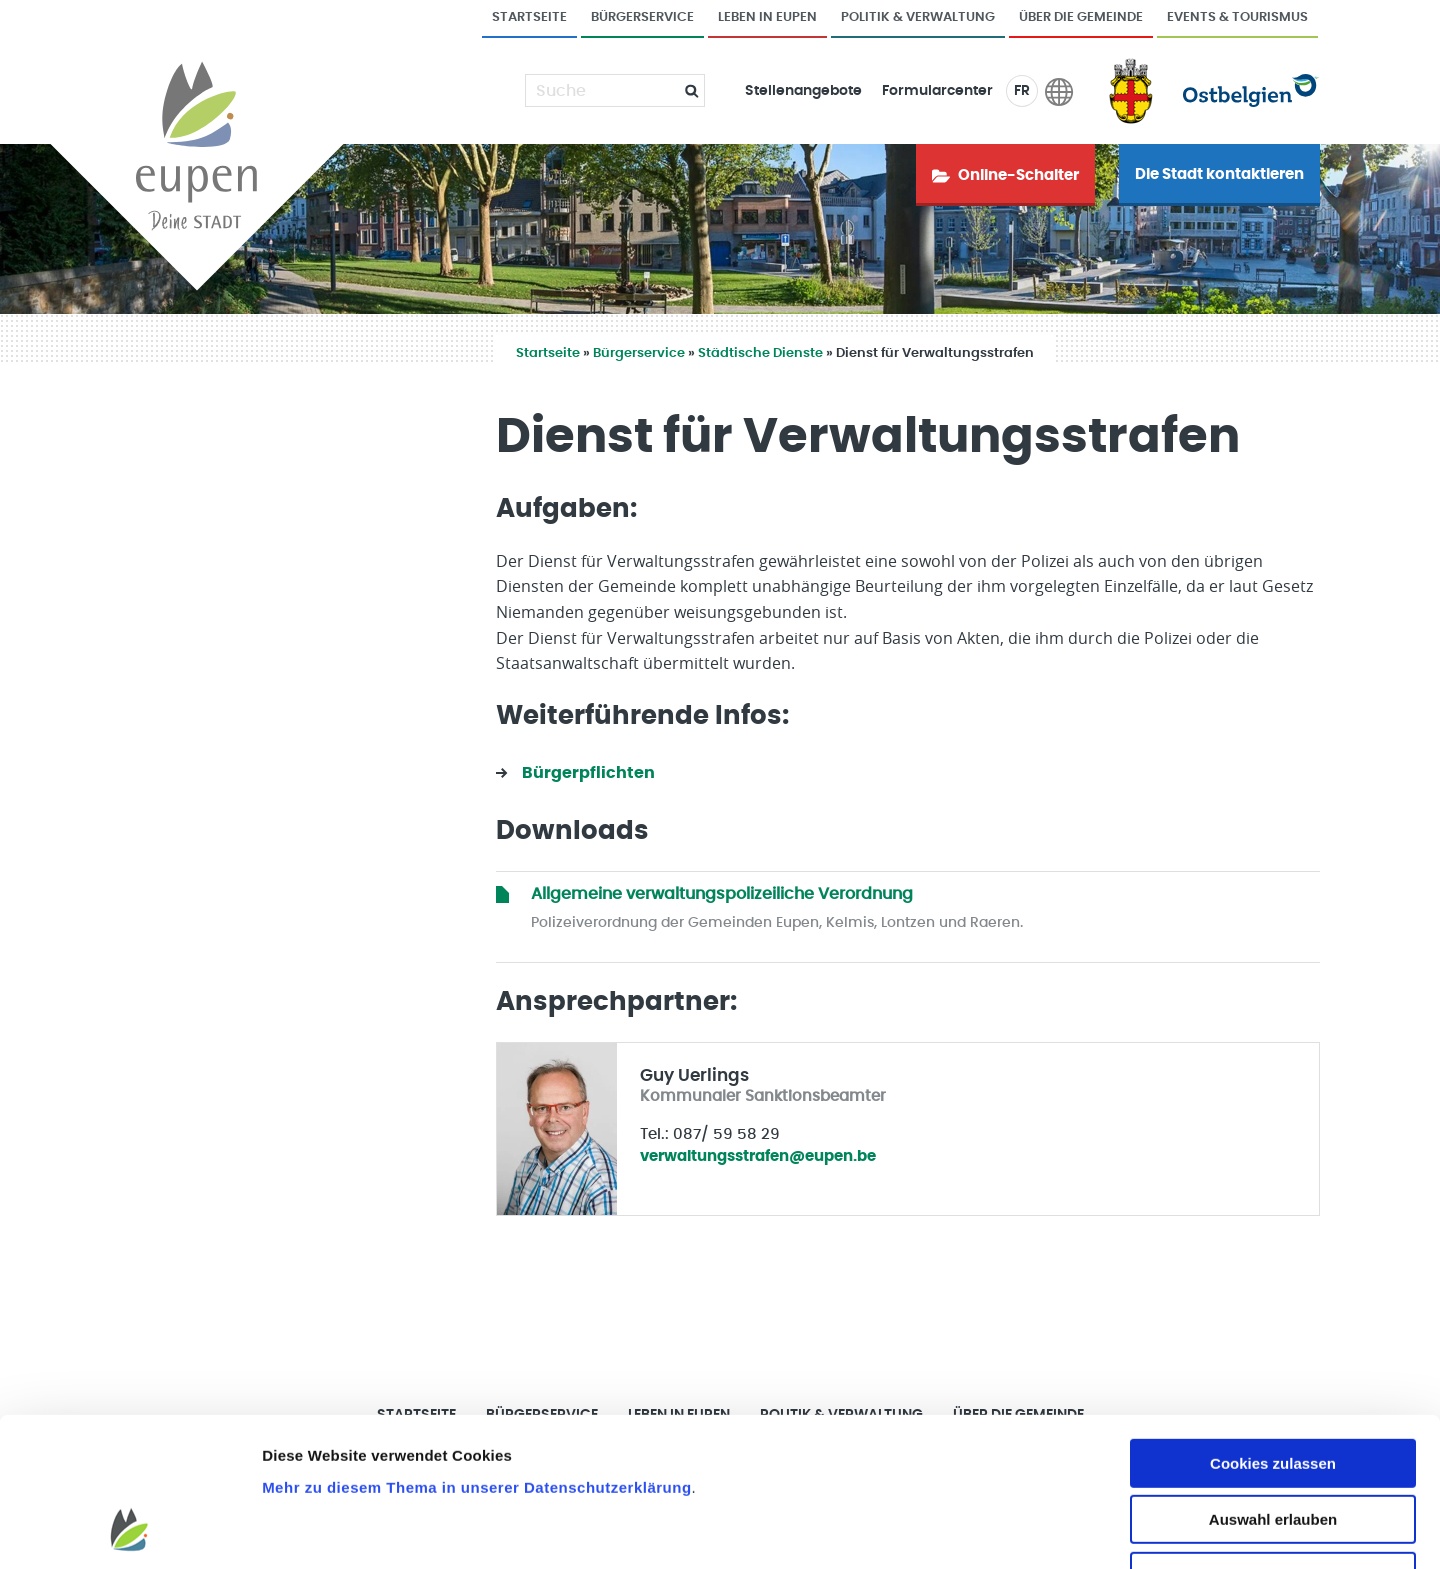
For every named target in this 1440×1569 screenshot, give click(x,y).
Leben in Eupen (767, 17)
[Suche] (603, 91)
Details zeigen (1063, 1529)
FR (1022, 91)
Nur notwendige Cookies (1273, 1442)
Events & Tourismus (1237, 17)
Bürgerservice (642, 17)
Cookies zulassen (1273, 1329)
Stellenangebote (803, 91)
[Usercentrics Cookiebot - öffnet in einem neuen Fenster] (129, 1530)
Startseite (529, 17)
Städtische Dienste (760, 353)
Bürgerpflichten (588, 773)
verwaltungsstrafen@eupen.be (758, 1156)
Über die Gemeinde (1081, 17)
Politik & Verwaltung (918, 17)
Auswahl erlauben (1273, 1386)
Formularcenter (937, 91)
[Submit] (683, 90)
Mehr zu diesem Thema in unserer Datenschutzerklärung (476, 1353)
